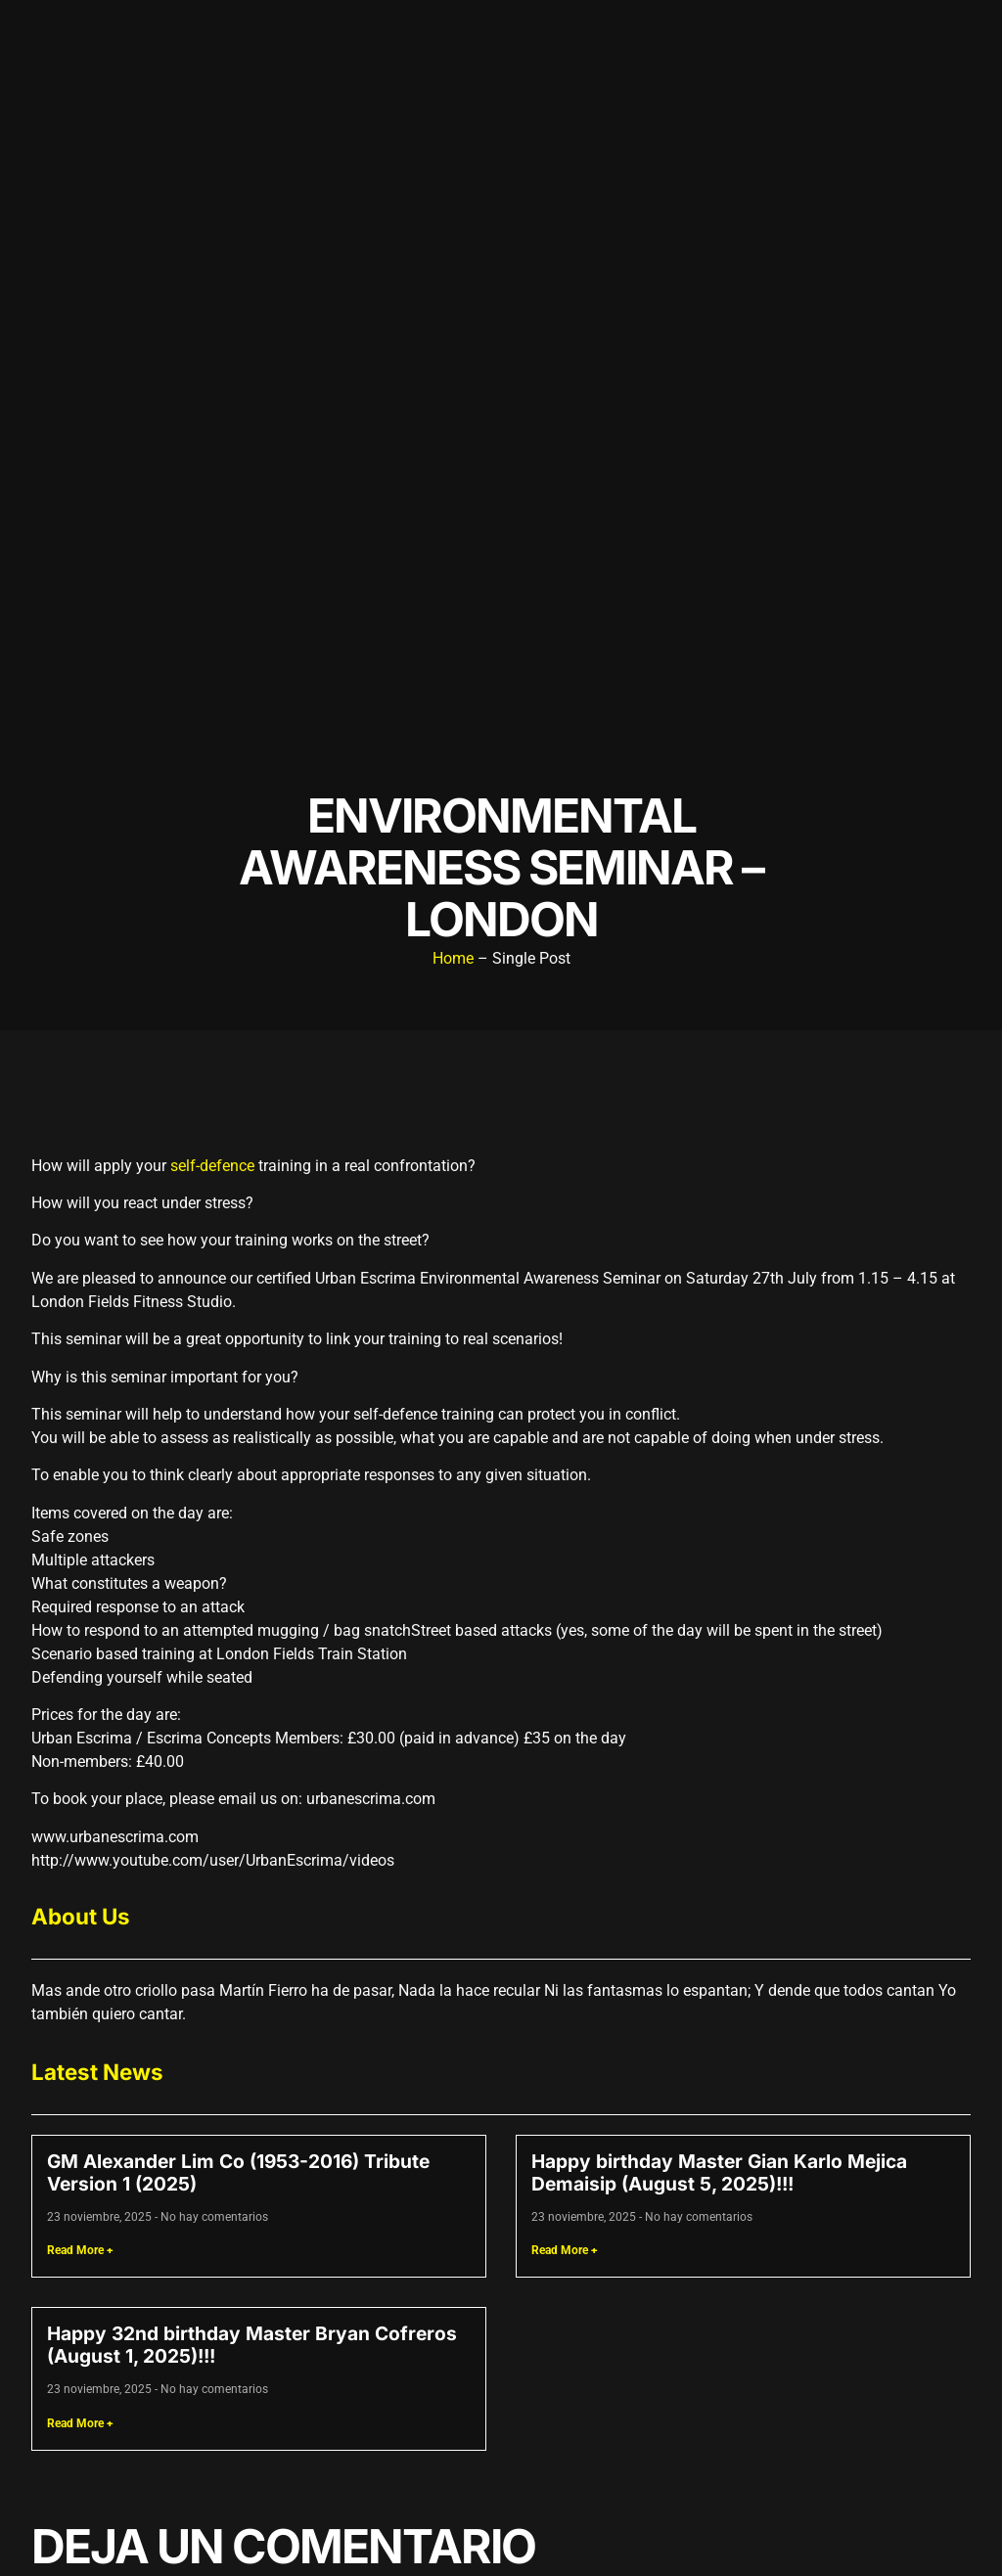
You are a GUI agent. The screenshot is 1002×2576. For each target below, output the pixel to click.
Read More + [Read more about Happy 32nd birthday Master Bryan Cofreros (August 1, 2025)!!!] (80, 2423)
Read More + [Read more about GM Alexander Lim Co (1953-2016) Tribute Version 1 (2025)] (80, 2250)
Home (453, 958)
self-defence (212, 1165)
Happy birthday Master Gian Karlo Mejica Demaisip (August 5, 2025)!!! (719, 2172)
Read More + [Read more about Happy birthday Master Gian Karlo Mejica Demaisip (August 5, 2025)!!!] (564, 2250)
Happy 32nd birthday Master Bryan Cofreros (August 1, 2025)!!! (252, 2345)
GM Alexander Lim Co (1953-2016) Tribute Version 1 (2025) (238, 2172)
